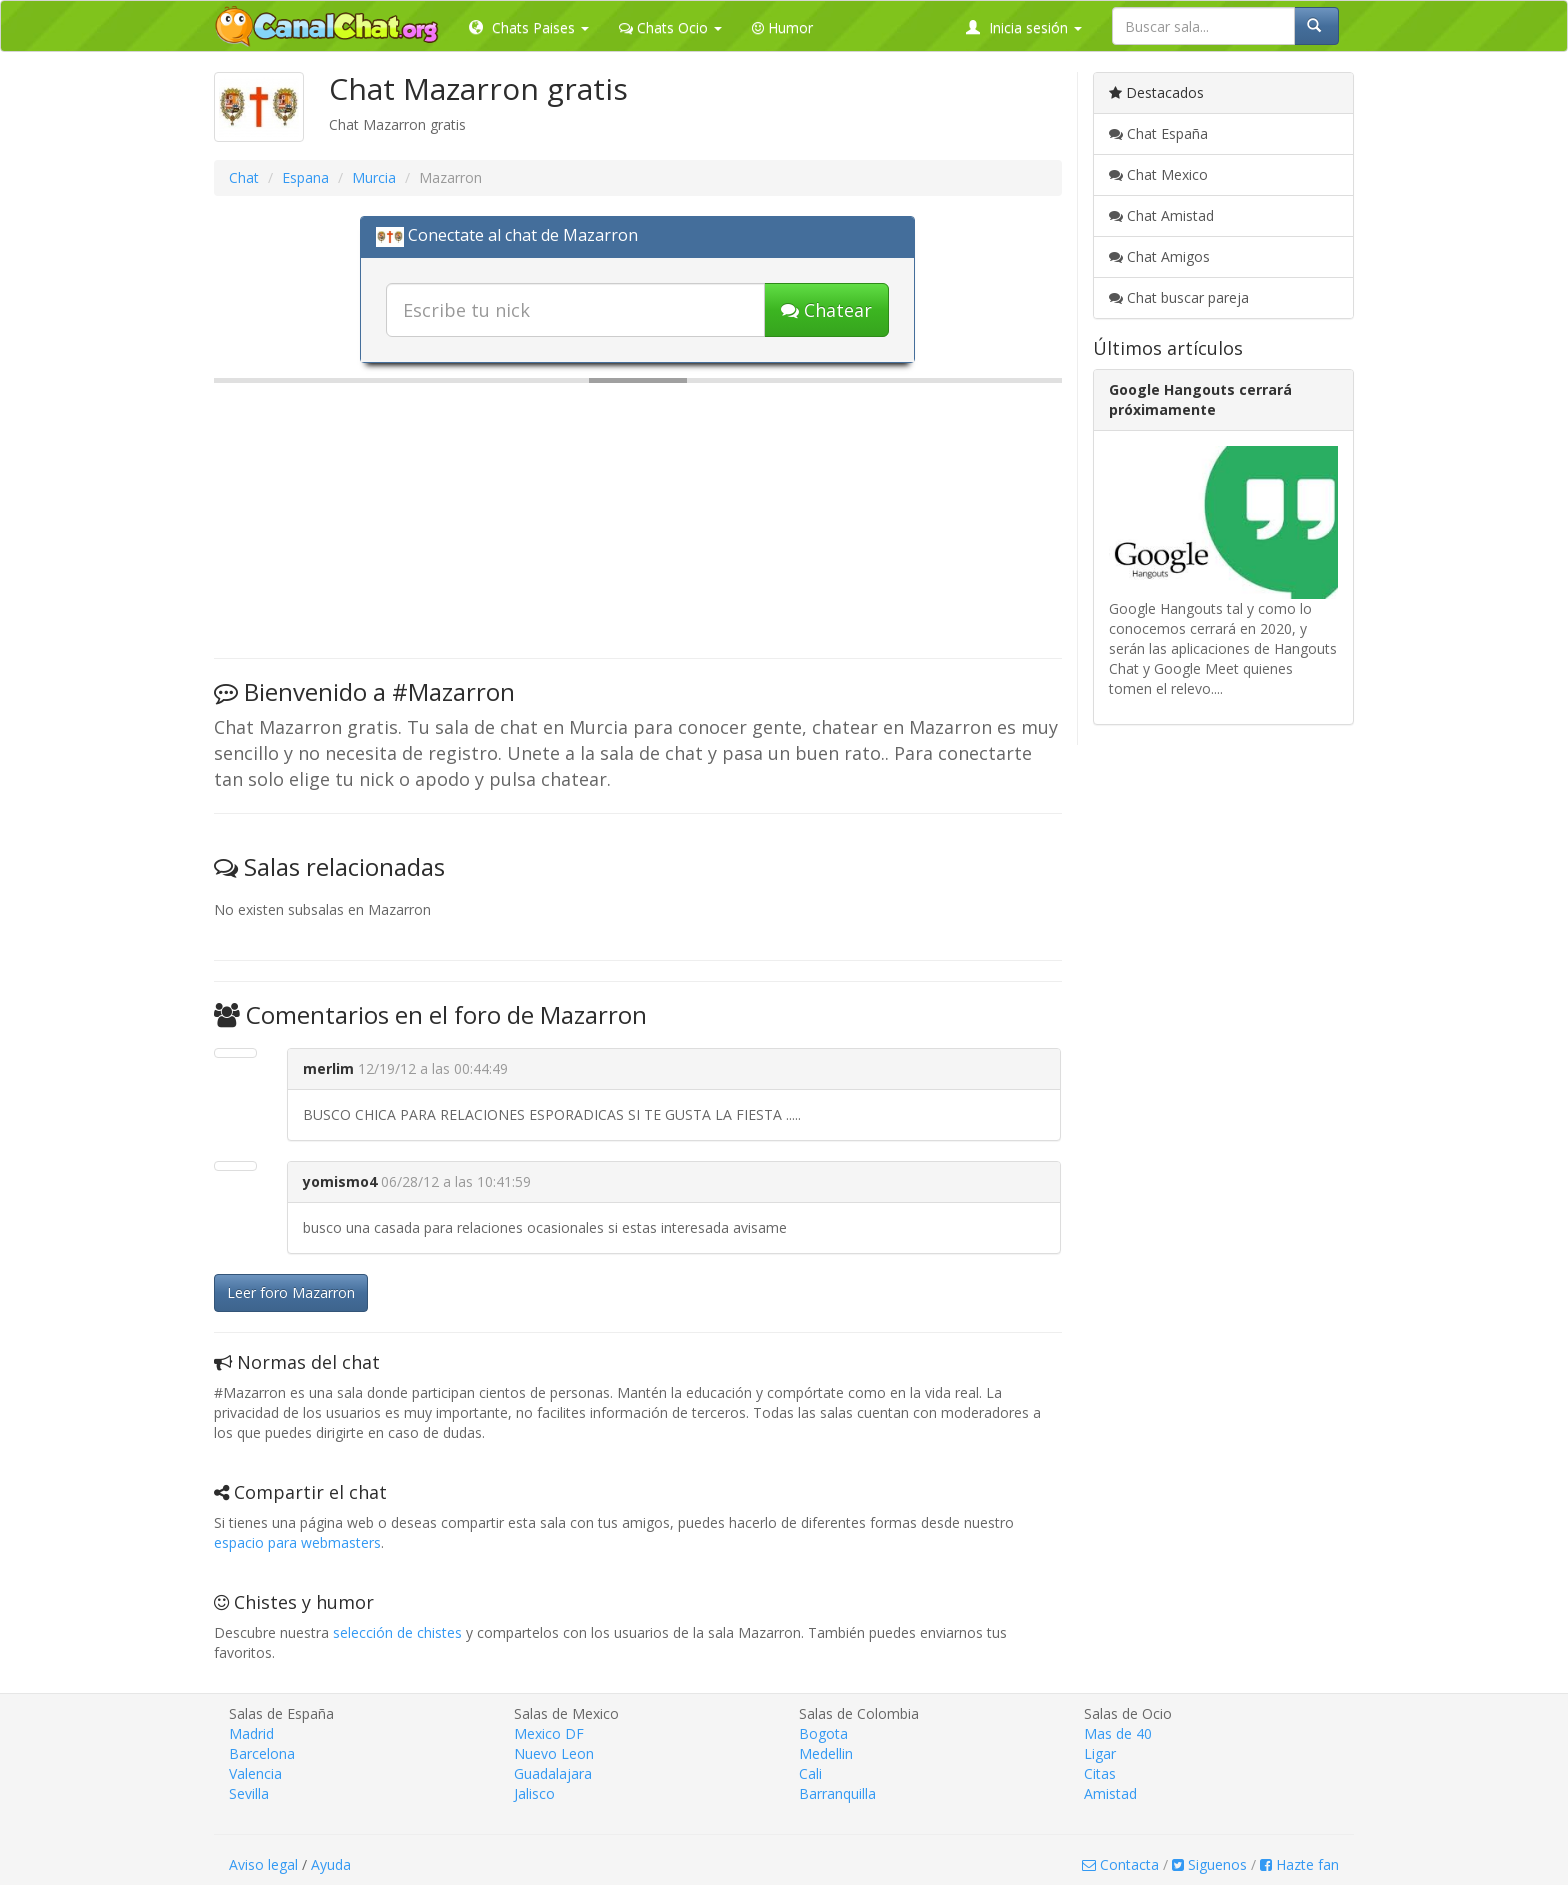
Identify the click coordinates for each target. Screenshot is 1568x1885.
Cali (810, 1773)
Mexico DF (549, 1733)
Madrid (251, 1733)
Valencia (255, 1773)
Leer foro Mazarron (291, 1292)
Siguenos (1209, 1864)
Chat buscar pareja (1179, 297)
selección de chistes (397, 1632)
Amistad (1110, 1793)
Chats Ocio (670, 27)
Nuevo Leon (554, 1753)
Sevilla (249, 1793)
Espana (305, 177)
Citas (1100, 1773)
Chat (244, 177)
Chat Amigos (1159, 256)
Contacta (1120, 1864)
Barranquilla (837, 1793)
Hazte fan (1299, 1864)
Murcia (374, 177)
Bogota (823, 1733)
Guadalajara (553, 1773)
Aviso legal (263, 1864)
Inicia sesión (1024, 27)
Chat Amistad (1161, 215)
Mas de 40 (1118, 1733)
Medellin (826, 1753)
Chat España (1158, 133)
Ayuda (331, 1864)
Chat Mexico (1158, 174)
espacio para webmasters (297, 1542)
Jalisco (534, 1793)
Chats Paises (529, 27)
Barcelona (262, 1753)
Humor (782, 27)
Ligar (1100, 1753)
